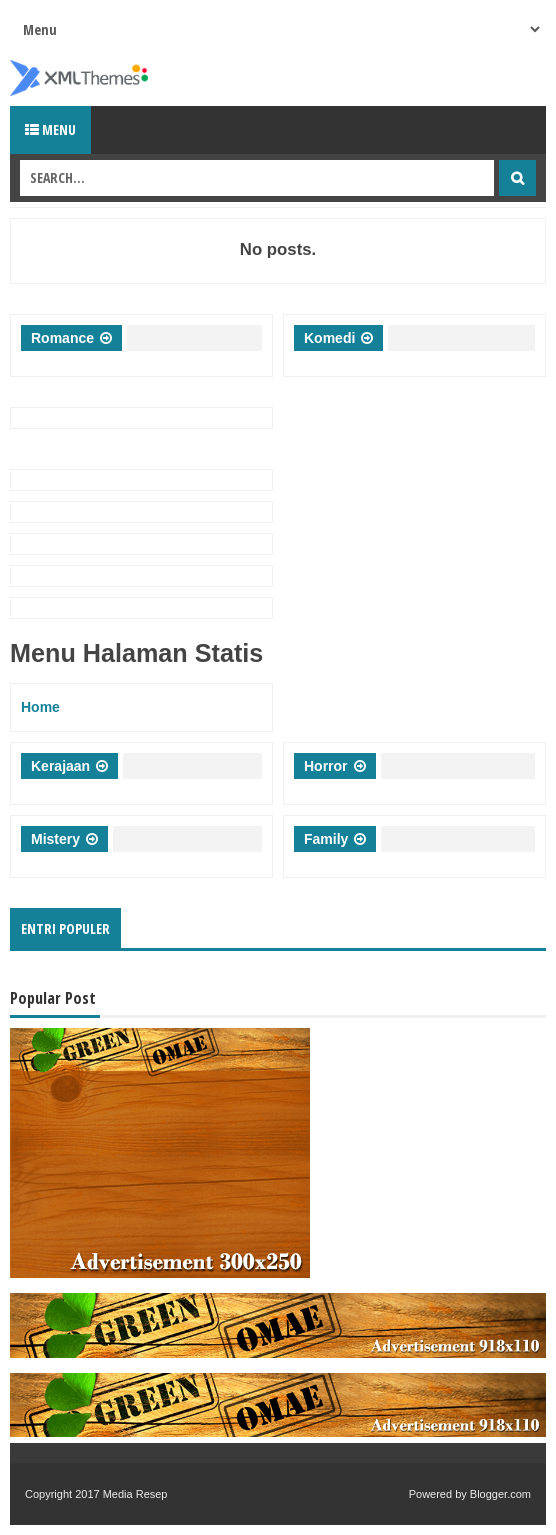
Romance (62, 338)
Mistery (55, 839)
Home (40, 707)
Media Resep (135, 1494)
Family (326, 839)
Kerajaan (60, 766)
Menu (50, 129)
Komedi (329, 338)
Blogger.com (500, 1494)
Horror (326, 766)
